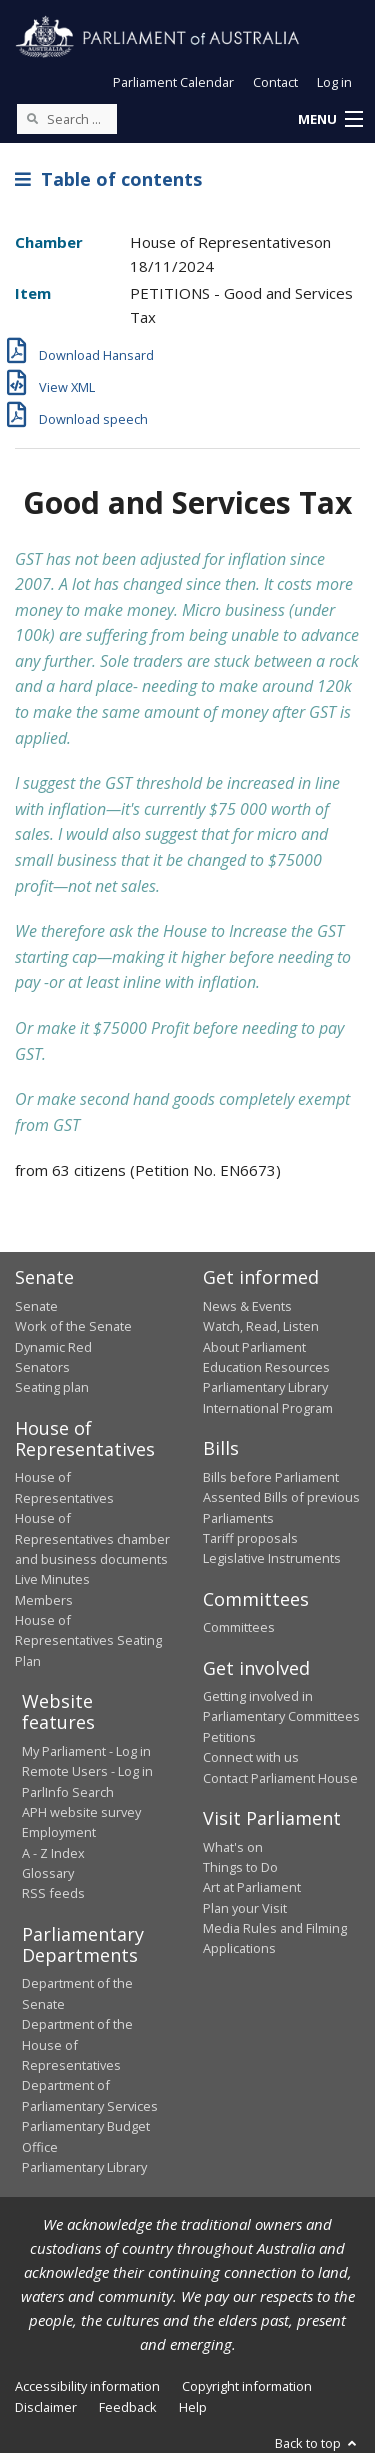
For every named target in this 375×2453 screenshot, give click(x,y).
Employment (59, 1832)
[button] (330, 120)
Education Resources (266, 1367)
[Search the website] (67, 119)
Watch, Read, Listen (261, 1326)
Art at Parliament (252, 1887)
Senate (36, 1306)
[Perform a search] (32, 118)
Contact (275, 82)
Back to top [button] (317, 2443)
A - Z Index (53, 1853)
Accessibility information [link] (87, 2386)
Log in (334, 82)
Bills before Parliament (271, 1477)
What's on (233, 1847)
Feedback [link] (128, 2407)
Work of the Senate (73, 1326)
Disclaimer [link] (46, 2407)
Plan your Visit (245, 1908)
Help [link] (193, 2407)
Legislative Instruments (272, 1558)
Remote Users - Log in (87, 1771)
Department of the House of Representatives (77, 2044)
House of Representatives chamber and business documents (92, 1538)
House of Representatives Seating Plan (88, 1640)
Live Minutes (52, 1579)
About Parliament (254, 1347)
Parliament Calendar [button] (173, 82)
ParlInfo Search (68, 1792)
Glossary (48, 1873)
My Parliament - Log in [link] (86, 1751)
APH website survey (81, 1812)
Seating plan (52, 1387)
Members (44, 1600)
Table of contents (108, 179)
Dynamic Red (53, 1347)
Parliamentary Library (265, 1387)
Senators (42, 1367)
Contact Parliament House (280, 1778)
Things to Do (240, 1867)
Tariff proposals (250, 1538)
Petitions (229, 1737)
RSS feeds (53, 1893)
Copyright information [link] (247, 2386)
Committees (239, 1627)
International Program (268, 1408)
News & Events (247, 1306)
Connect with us (251, 1757)
